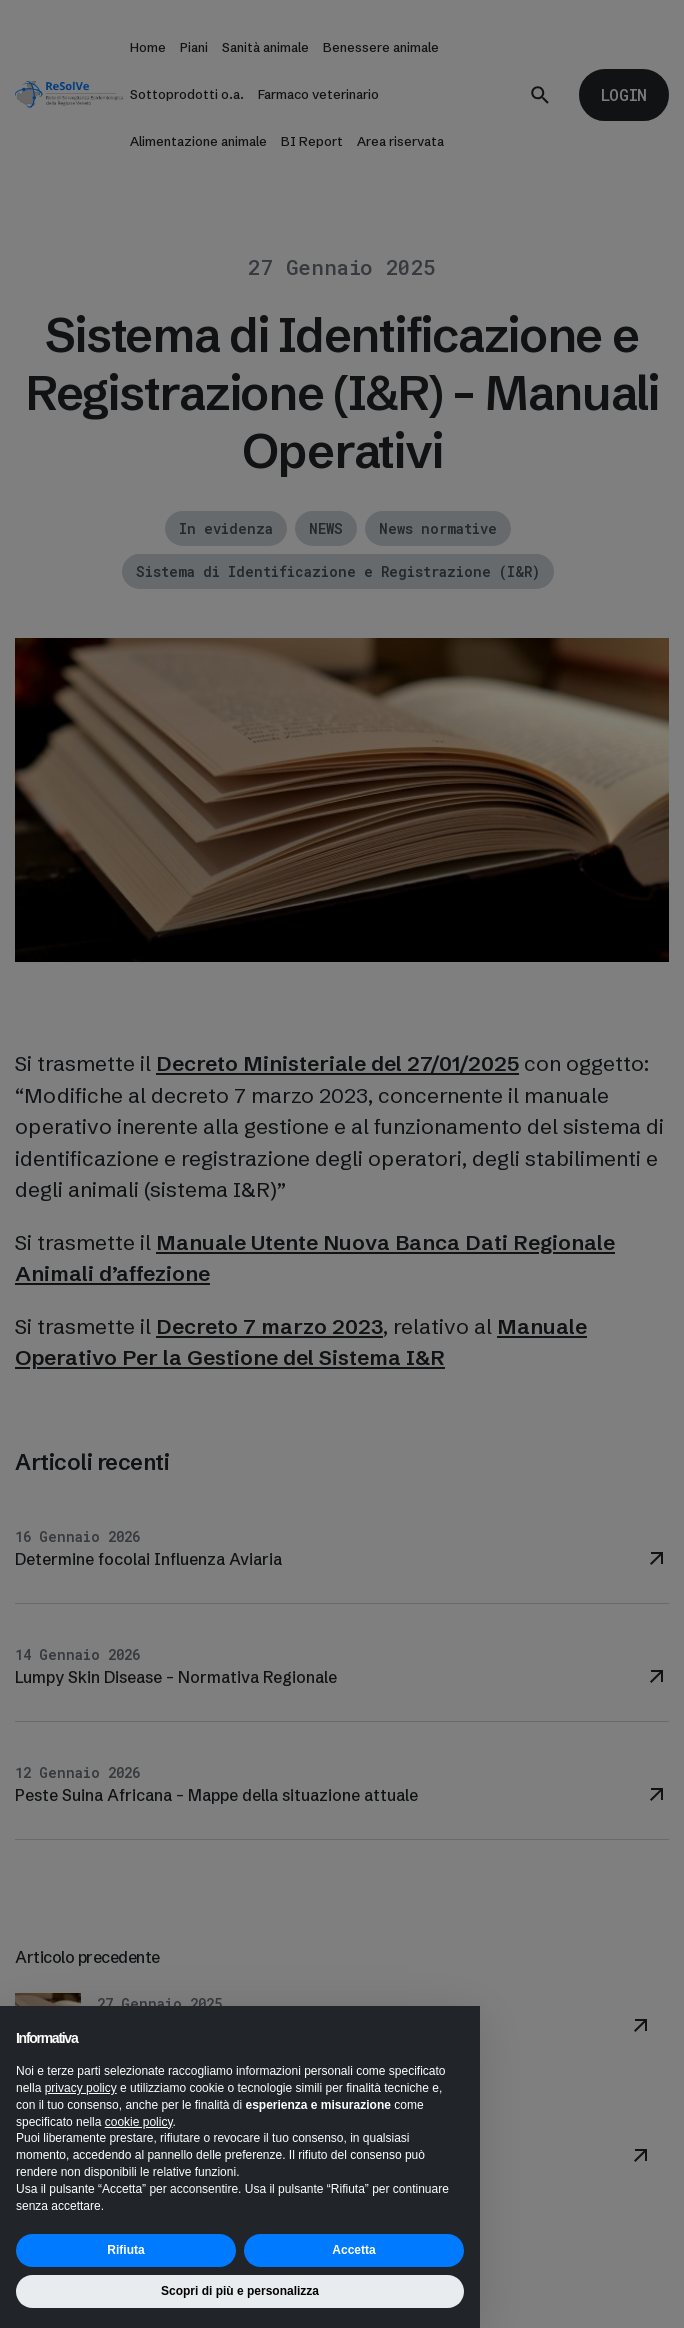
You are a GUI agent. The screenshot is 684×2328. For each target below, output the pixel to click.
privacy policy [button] (81, 2088)
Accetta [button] (353, 2250)
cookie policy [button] (139, 2122)
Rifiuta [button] (125, 2250)
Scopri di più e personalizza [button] (240, 2291)
